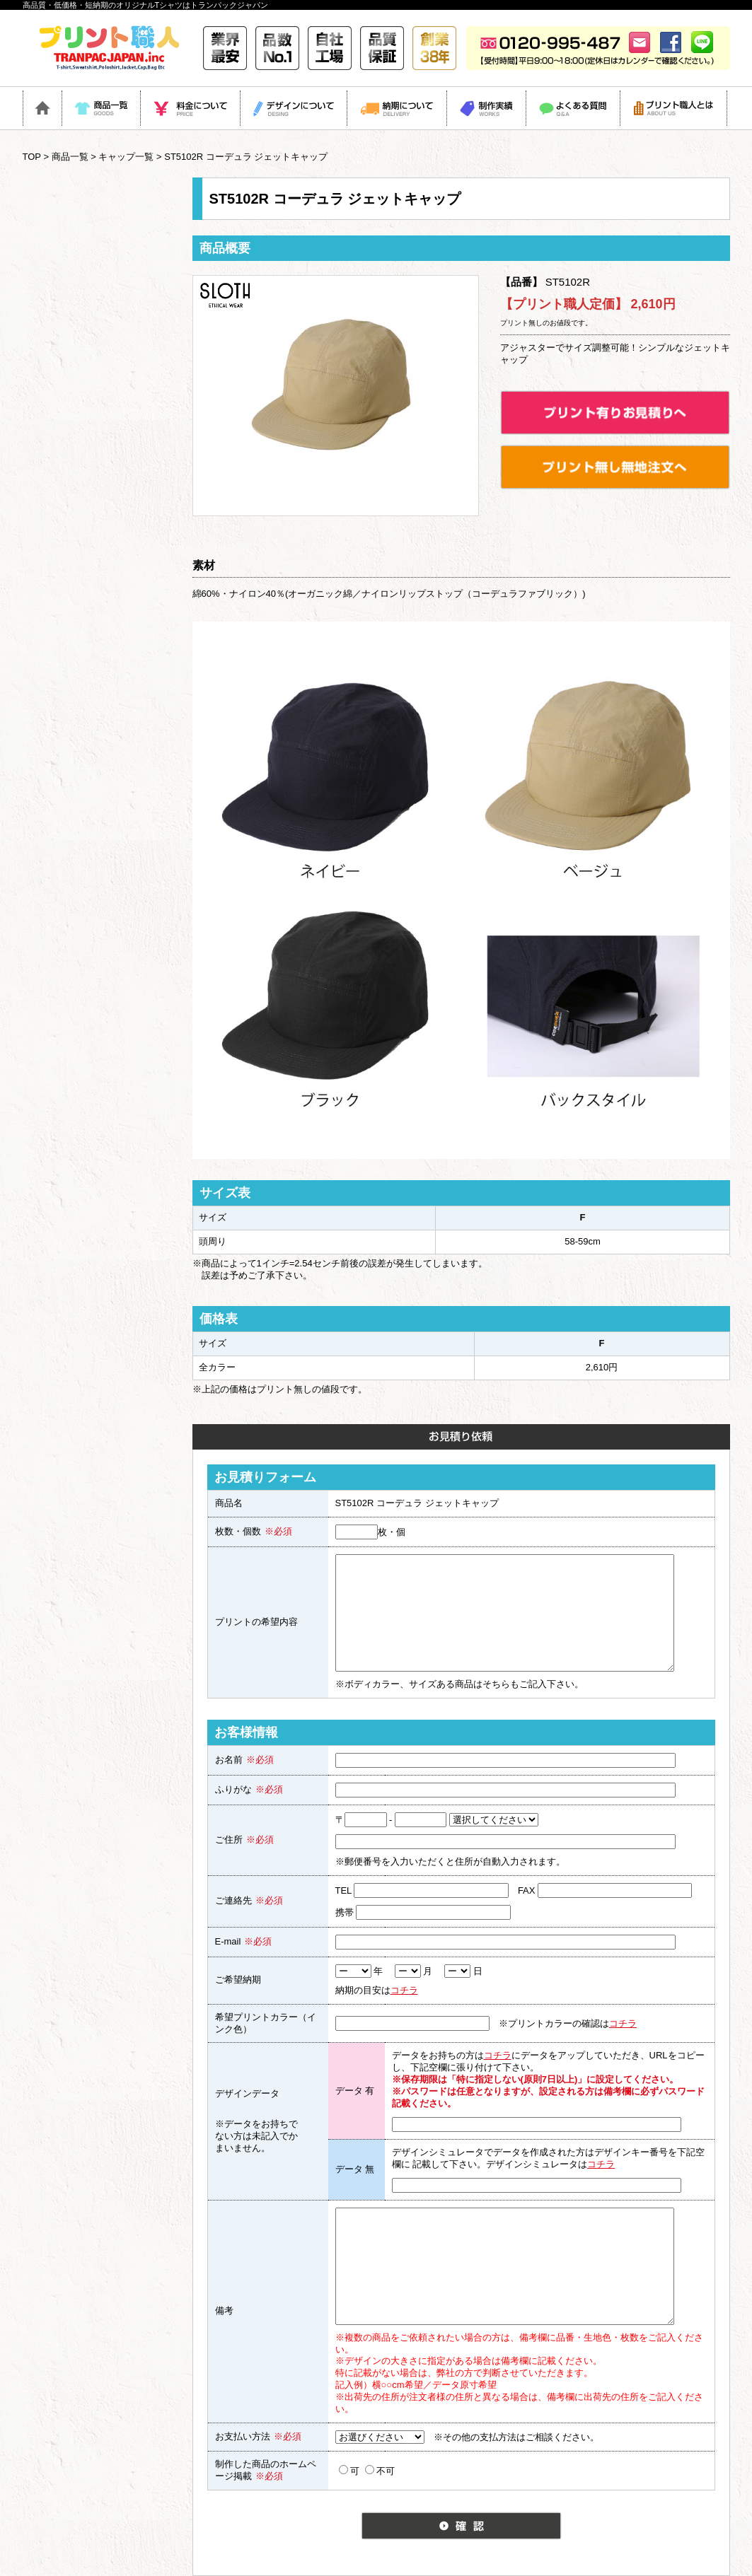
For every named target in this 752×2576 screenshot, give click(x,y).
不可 (380, 2470)
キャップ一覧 (126, 156)
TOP (32, 156)
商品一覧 (70, 156)
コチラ (404, 1990)
